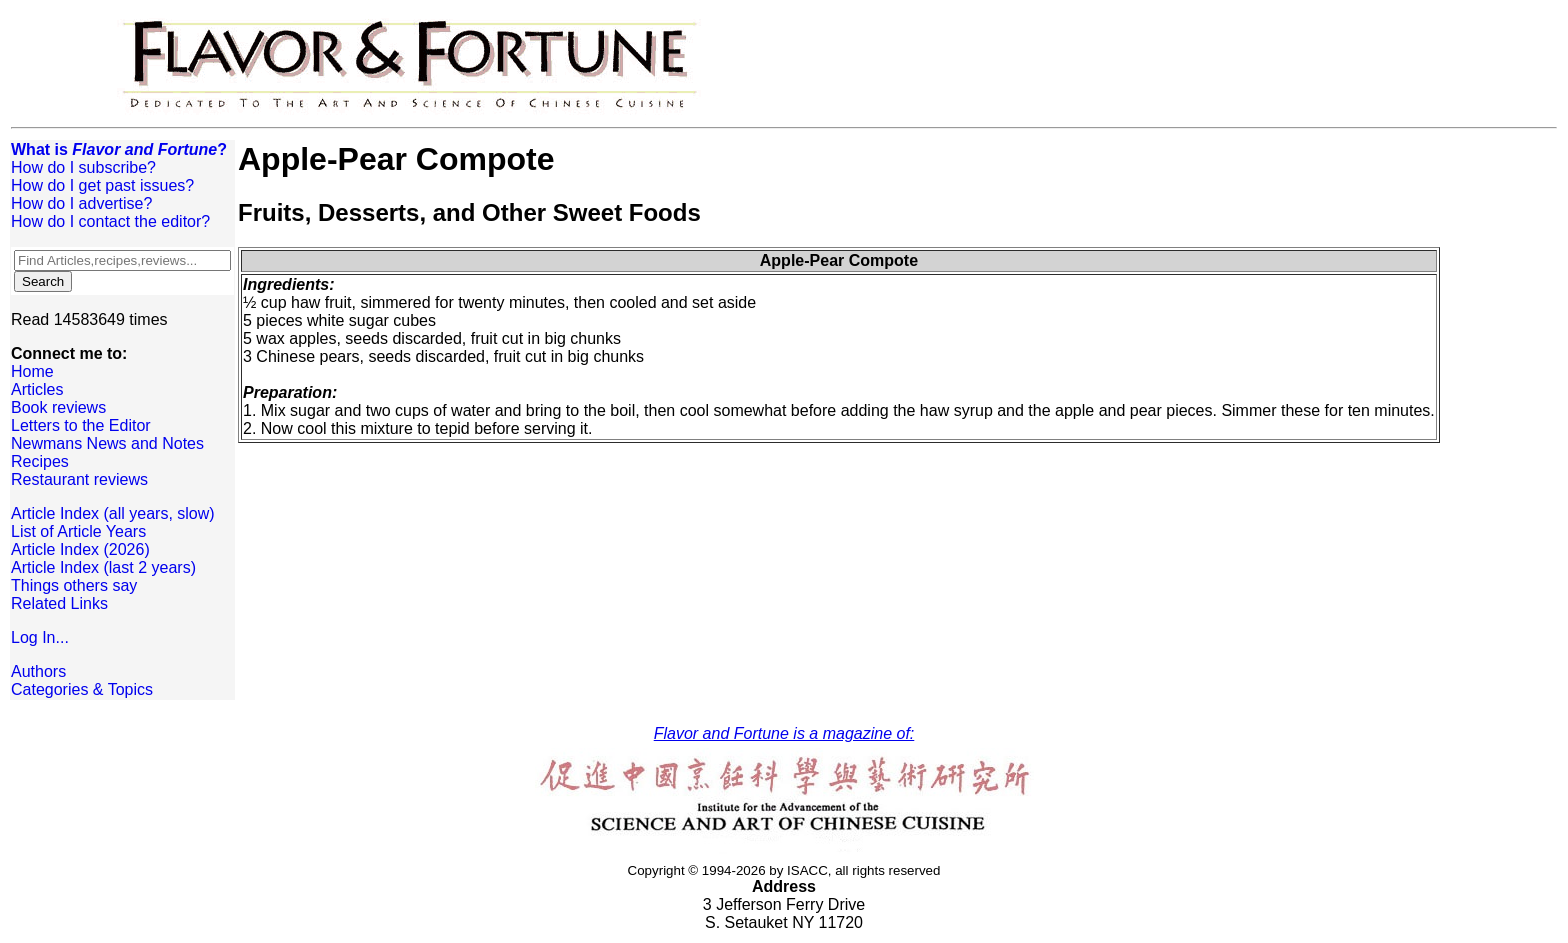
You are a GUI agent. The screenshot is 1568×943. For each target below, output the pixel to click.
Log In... (40, 637)
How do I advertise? (81, 203)
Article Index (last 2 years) (103, 567)
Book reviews (58, 407)
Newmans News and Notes (107, 443)
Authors (38, 671)
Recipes (40, 461)
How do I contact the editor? (110, 221)
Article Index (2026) (80, 549)
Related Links (59, 603)
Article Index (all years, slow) (113, 513)
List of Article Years (78, 531)
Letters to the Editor (81, 425)
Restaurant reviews (79, 479)
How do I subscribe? (83, 167)
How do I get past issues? (102, 185)
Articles (37, 389)
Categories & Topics (82, 689)
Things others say (74, 585)
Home (32, 371)
